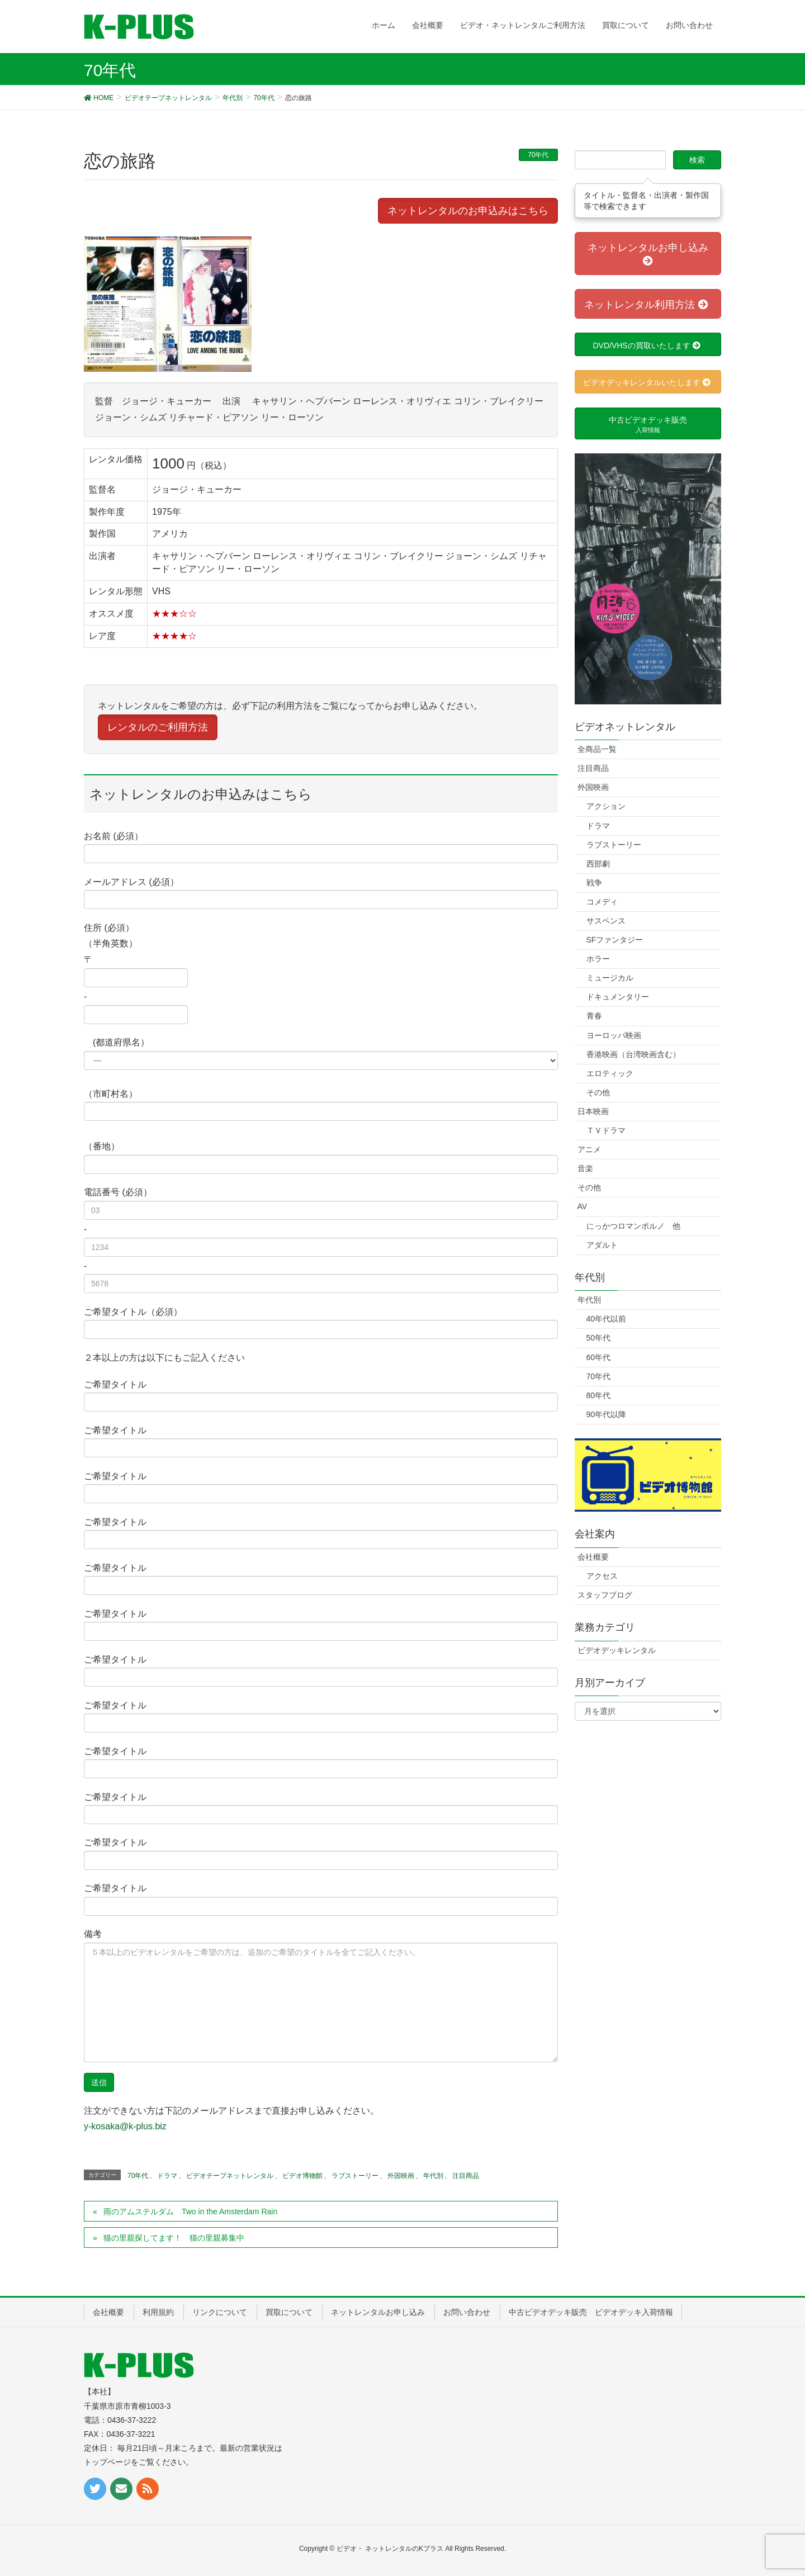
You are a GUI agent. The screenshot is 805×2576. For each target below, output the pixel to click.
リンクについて (219, 2312)
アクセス (602, 1575)
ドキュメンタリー (617, 996)
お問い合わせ (466, 2312)
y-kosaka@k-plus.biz (125, 2126)
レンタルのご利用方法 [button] (157, 727)
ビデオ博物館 (302, 2176)
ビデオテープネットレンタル (229, 2176)
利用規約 (158, 2312)
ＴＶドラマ (606, 1130)
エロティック (609, 1073)
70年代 (538, 155)
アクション (606, 806)
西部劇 (598, 863)
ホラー (598, 958)
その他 (598, 1092)
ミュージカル (609, 977)
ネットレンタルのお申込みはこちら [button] (467, 210)
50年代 (598, 1337)
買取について (289, 2312)
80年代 (598, 1395)
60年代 (598, 1357)
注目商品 (465, 2176)
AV (582, 1206)
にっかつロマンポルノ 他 (633, 1225)
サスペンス (606, 920)
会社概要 (593, 1556)
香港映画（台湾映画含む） (633, 1054)
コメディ (602, 901)
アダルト (602, 1244)
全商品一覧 (597, 749)
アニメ (589, 1149)
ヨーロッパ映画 (613, 1035)
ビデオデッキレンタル (616, 1650)
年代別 (433, 2176)
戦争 (594, 882)
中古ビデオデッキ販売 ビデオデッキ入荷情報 (591, 2312)
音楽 (585, 1168)
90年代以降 (606, 1414)
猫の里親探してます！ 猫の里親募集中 (173, 2237)
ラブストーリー (355, 2176)
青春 (594, 1015)
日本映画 (593, 1111)
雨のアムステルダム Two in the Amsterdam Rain (190, 2211)
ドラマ (167, 2176)
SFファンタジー (614, 939)
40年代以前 (606, 1318)
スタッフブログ (604, 1594)
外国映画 (400, 2176)
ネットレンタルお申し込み (378, 2312)
